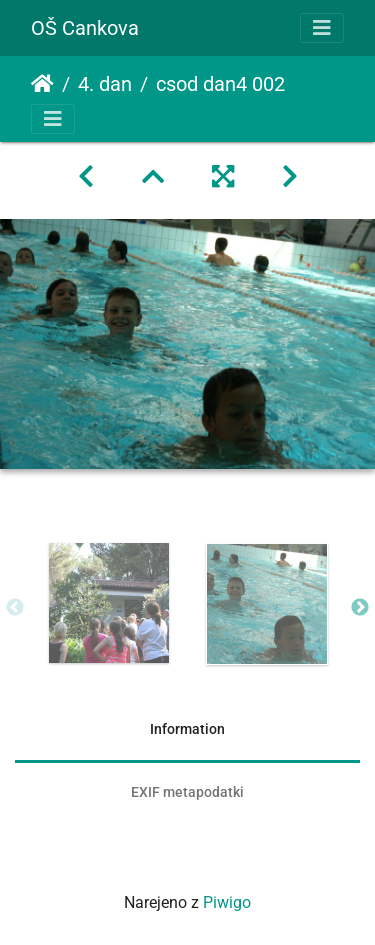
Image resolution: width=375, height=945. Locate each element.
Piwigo (227, 902)
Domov (42, 84)
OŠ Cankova (85, 28)
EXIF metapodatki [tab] (187, 792)
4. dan (105, 84)
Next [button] (360, 608)
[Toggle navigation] (322, 28)
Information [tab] (187, 729)
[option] (109, 603)
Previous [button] (15, 608)
